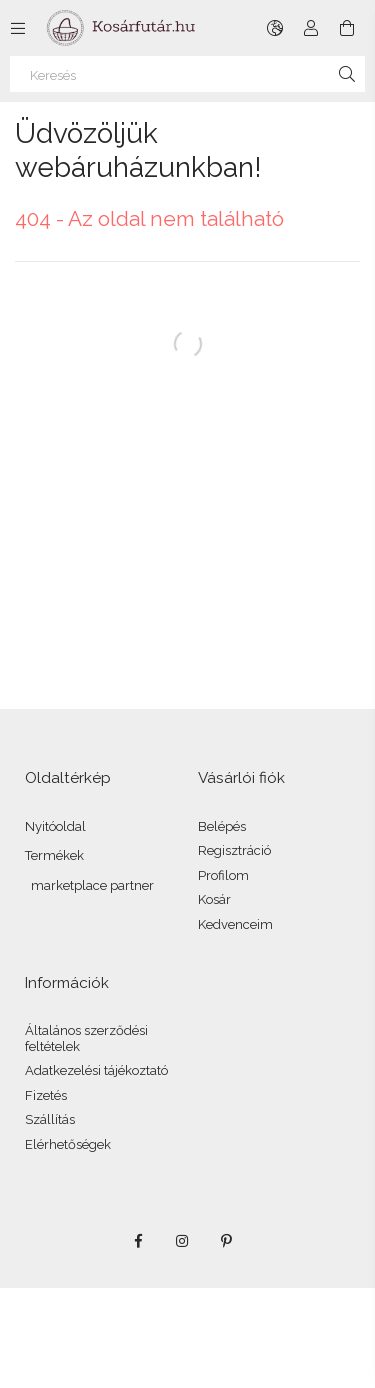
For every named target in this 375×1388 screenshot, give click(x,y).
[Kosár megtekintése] (347, 28)
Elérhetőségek (68, 1144)
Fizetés (46, 1095)
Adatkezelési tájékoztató (96, 1070)
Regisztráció (234, 850)
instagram (183, 1241)
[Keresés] (187, 74)
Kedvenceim (235, 924)
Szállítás (50, 1119)
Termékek (54, 855)
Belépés (222, 826)
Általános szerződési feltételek (86, 1038)
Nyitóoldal (55, 826)
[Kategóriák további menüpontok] (18, 28)
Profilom (223, 875)
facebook (139, 1241)
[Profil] (311, 28)
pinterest (227, 1241)
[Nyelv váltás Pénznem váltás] (275, 28)
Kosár (214, 899)
